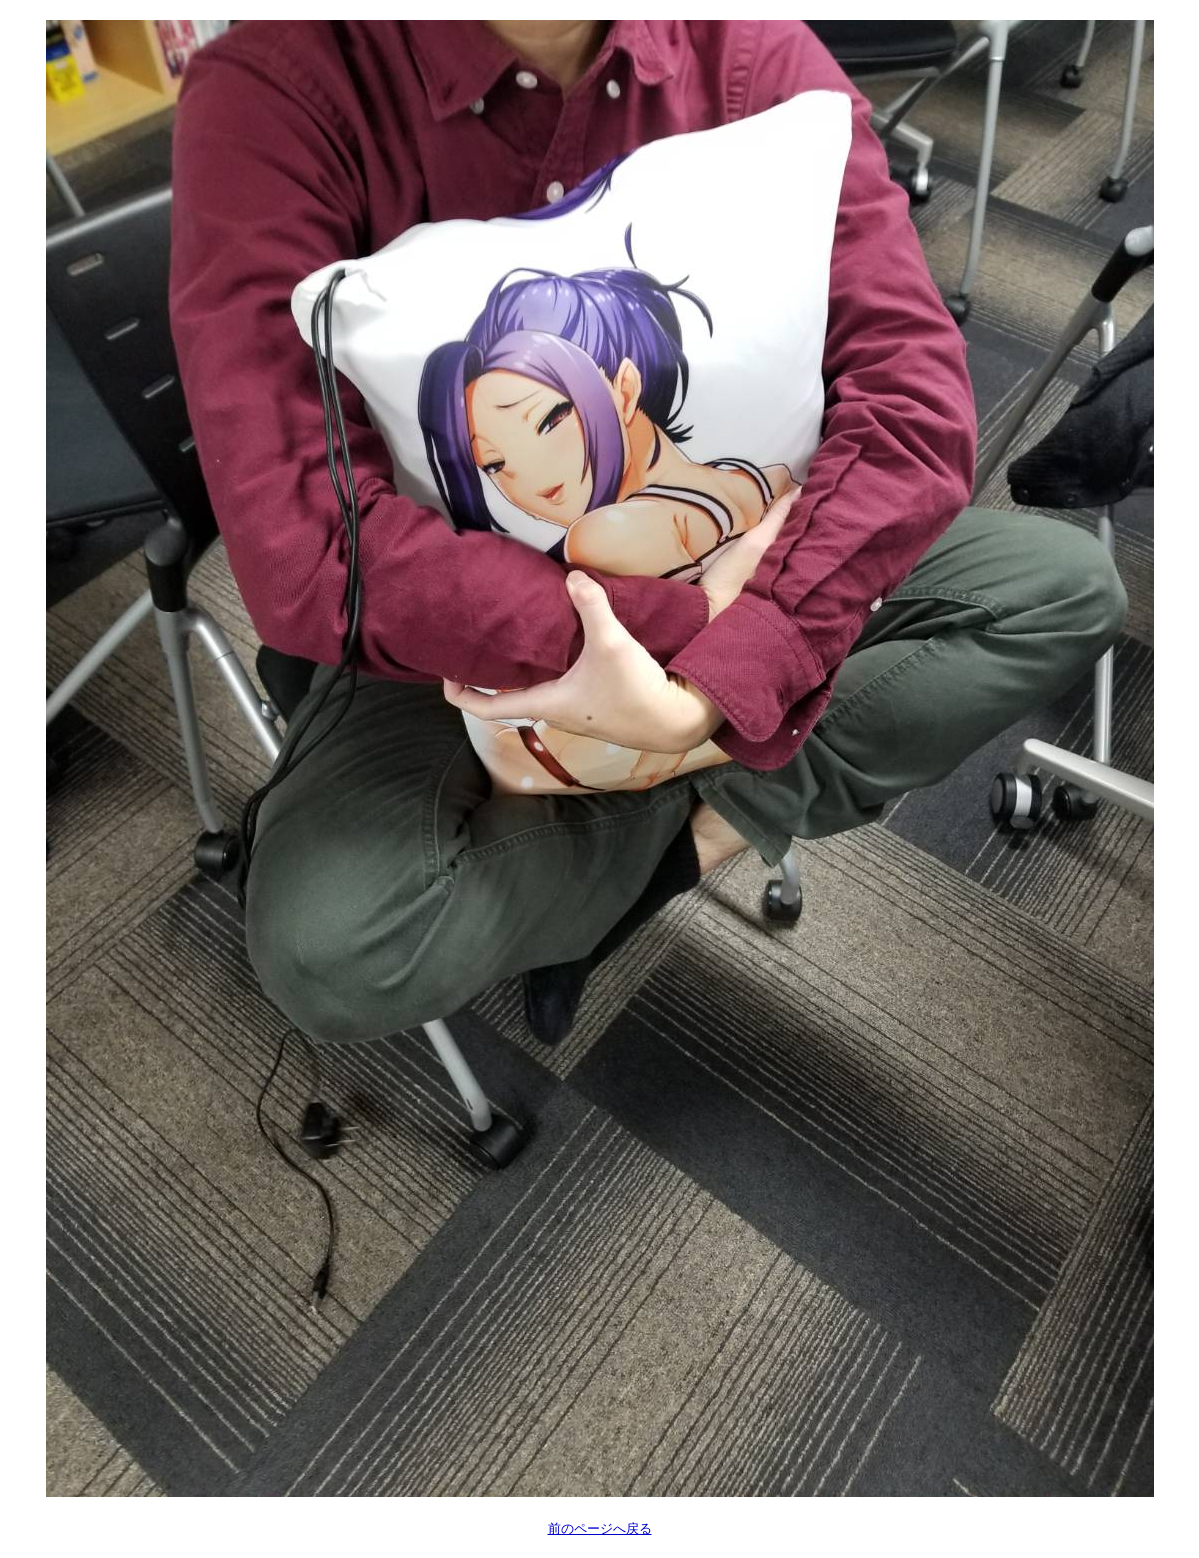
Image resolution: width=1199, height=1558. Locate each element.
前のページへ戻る (600, 1528)
